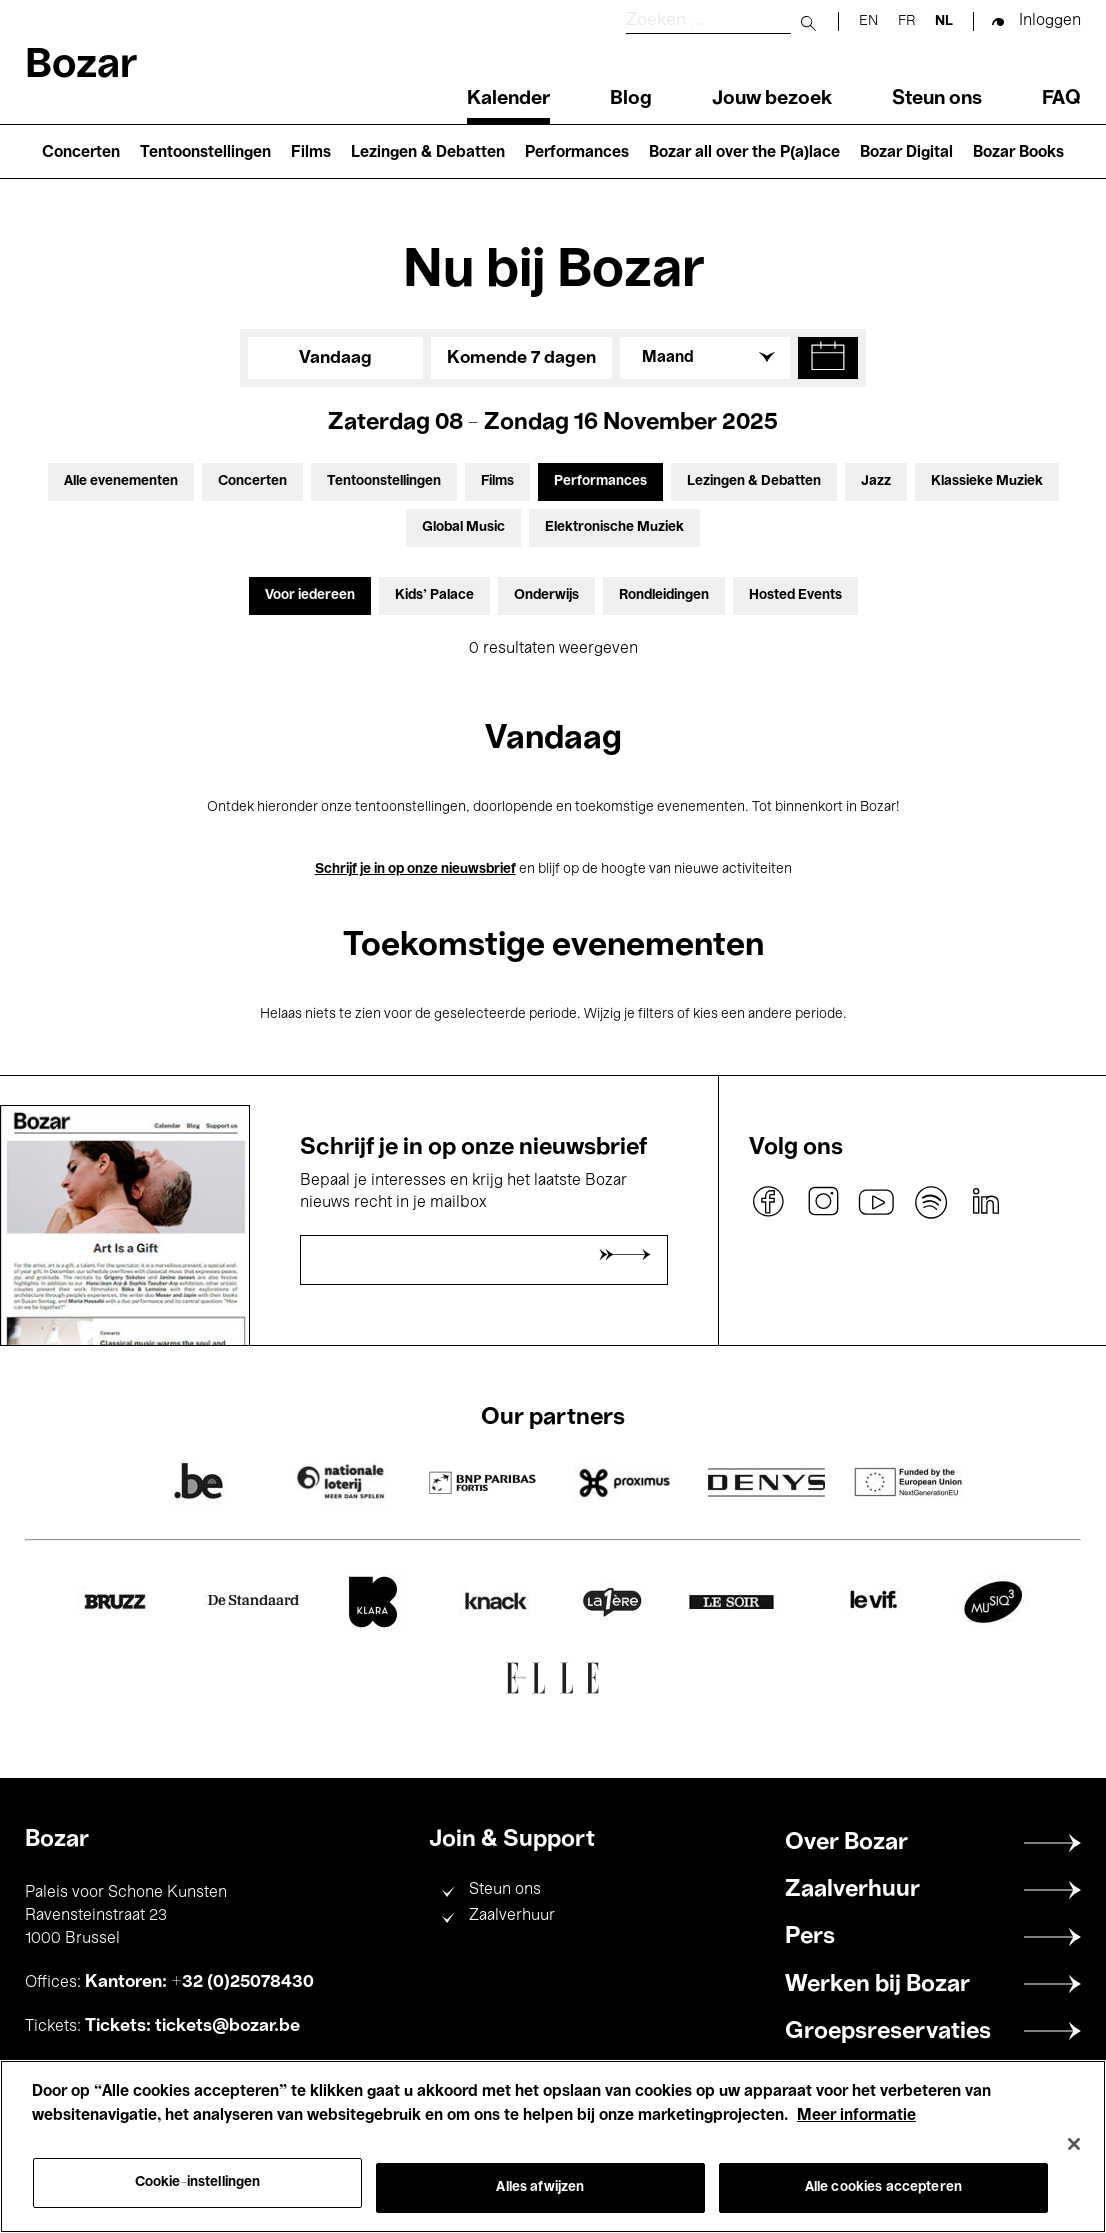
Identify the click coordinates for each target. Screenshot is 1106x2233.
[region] (553, 2146)
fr (906, 21)
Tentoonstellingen (205, 153)
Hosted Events (795, 595)
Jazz (876, 481)
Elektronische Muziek (614, 527)
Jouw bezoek (772, 99)
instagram (823, 1202)
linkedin (985, 1202)
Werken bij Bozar (877, 1985)
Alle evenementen (121, 481)
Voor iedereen (310, 595)
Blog (631, 99)
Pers (810, 1937)
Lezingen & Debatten (428, 153)
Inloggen (1050, 21)
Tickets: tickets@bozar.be (192, 2026)
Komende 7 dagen (521, 358)
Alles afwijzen (540, 2187)
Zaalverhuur (512, 1916)
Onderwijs (546, 595)
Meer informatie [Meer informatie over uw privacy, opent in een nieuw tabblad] (856, 2116)
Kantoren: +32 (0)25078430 (199, 1982)
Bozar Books (1018, 153)
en (868, 21)
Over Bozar (846, 1843)
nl (944, 21)
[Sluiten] (1074, 2144)
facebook (769, 1202)
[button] (828, 358)
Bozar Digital (906, 153)
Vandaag (335, 358)
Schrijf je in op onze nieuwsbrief (415, 869)
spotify (931, 1202)
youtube (877, 1202)
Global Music (463, 527)
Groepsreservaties (888, 2032)
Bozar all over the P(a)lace (744, 153)
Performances (577, 153)
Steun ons (937, 99)
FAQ (1061, 99)
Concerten (81, 153)
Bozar (81, 66)
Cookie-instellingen (198, 2182)
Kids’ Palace (434, 595)
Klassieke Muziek (987, 481)
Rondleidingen (664, 595)
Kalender (508, 99)
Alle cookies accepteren (883, 2187)
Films (311, 153)
